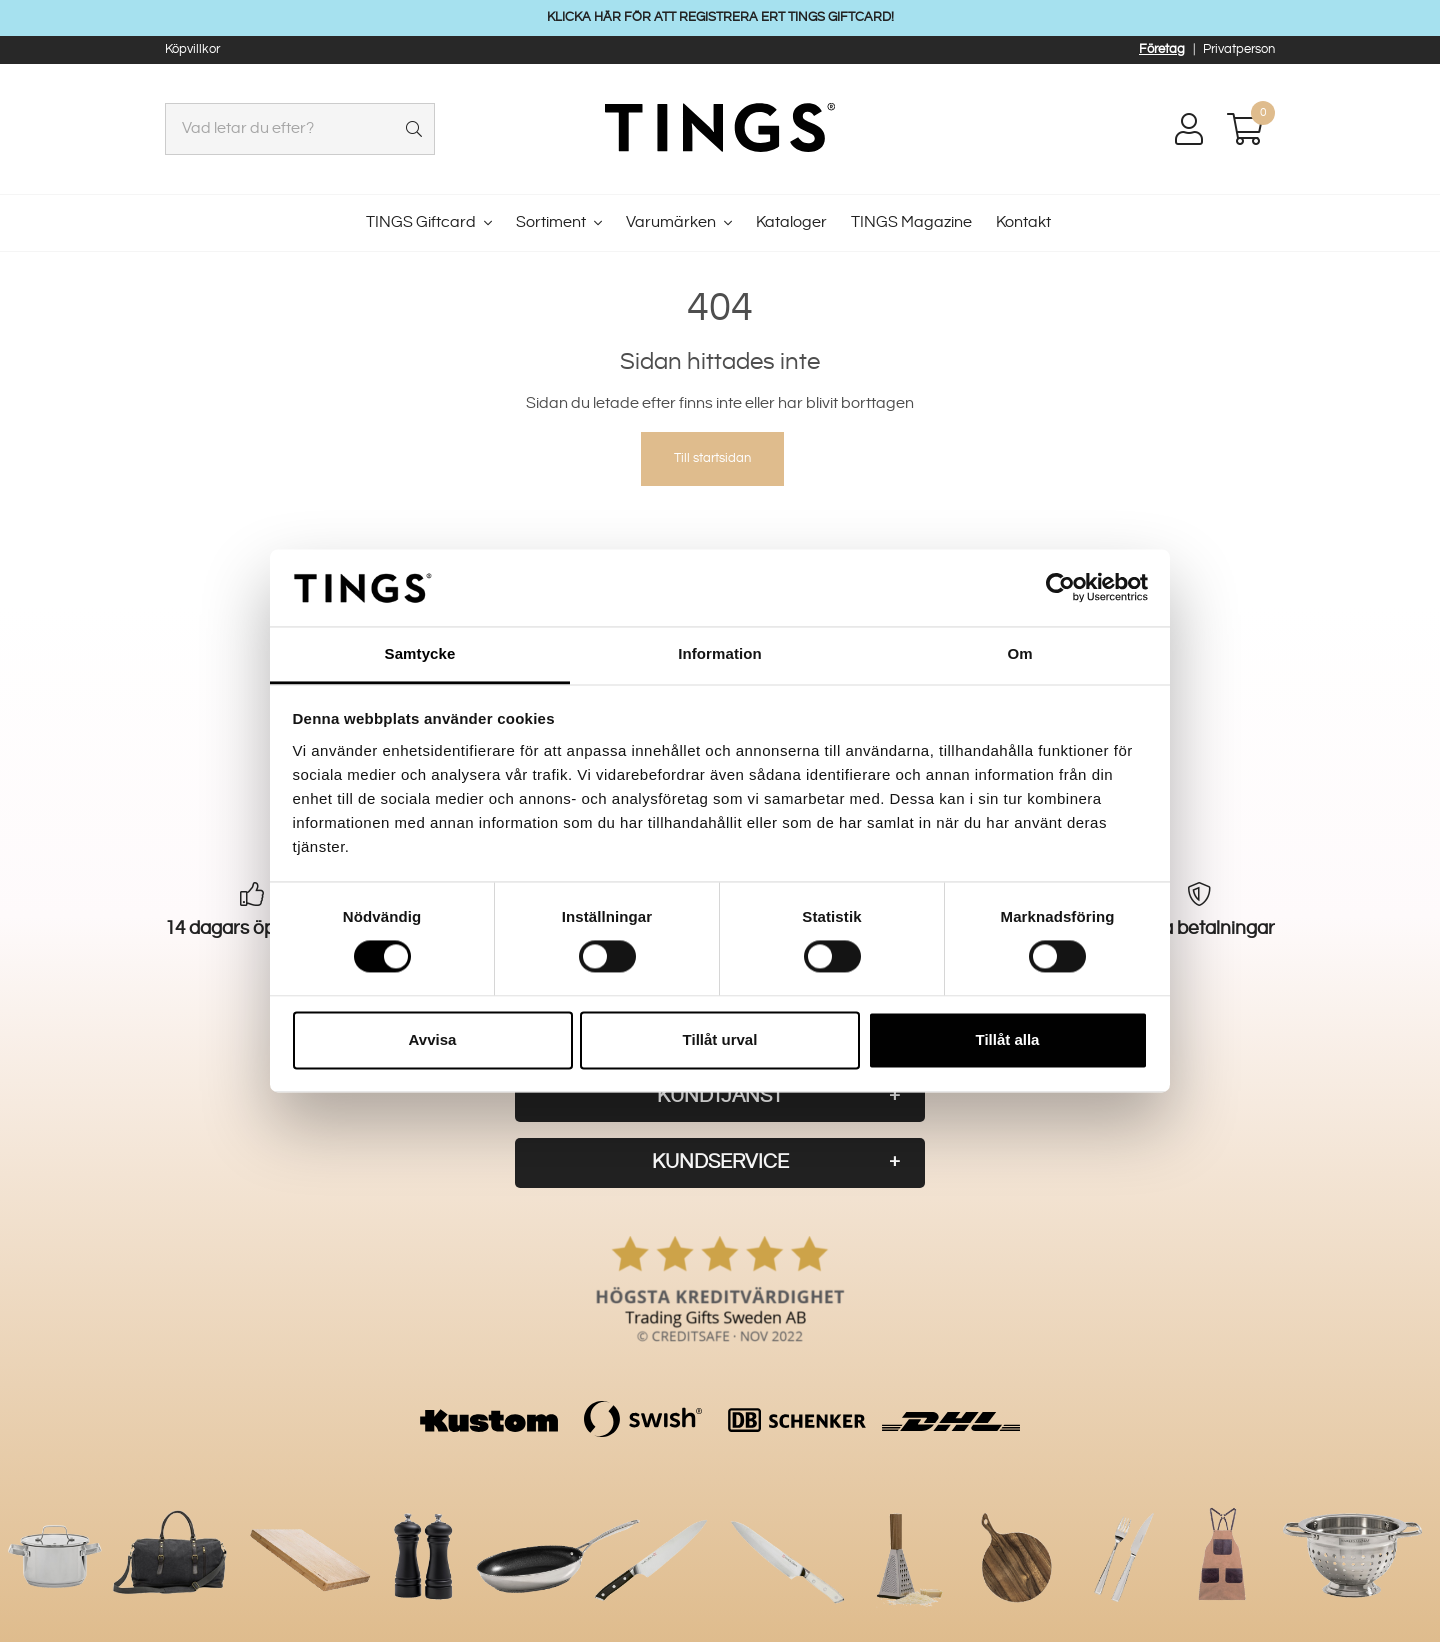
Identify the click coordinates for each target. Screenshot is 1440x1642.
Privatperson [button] (1239, 49)
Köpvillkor (192, 49)
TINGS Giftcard (421, 222)
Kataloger (791, 222)
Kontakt (1023, 222)
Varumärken (671, 222)
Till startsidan (712, 458)
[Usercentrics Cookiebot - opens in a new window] (1060, 588)
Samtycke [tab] (420, 653)
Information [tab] (720, 653)
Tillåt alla (1008, 1039)
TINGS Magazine (911, 222)
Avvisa (433, 1039)
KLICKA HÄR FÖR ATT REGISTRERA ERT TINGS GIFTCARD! (720, 17)
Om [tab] (1019, 653)
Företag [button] (1162, 49)
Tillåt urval (720, 1039)
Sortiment (551, 222)
